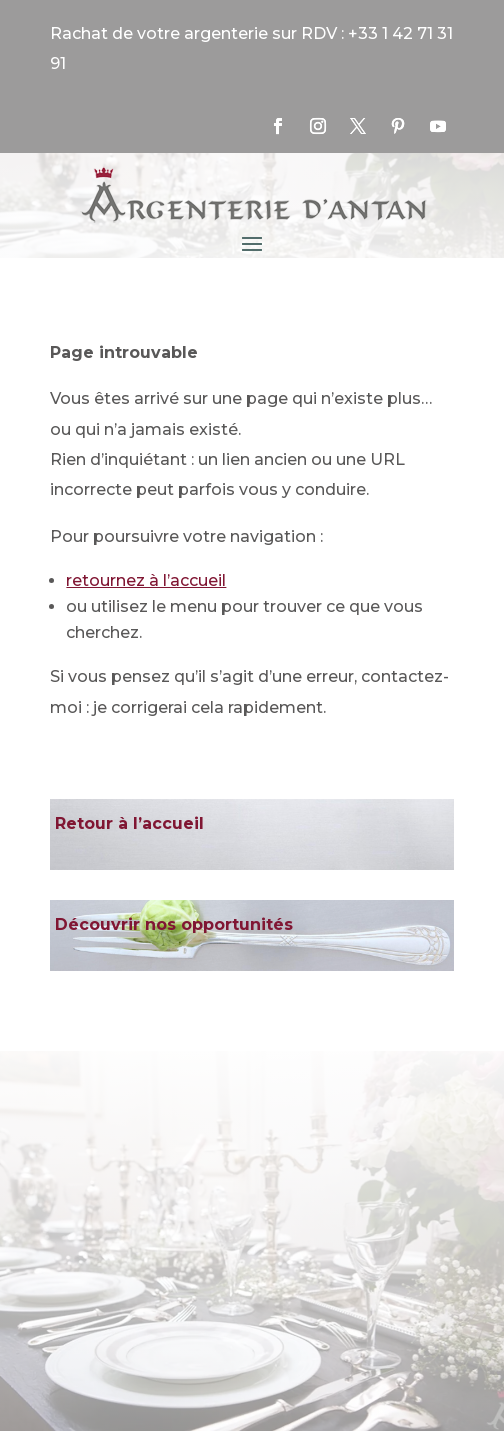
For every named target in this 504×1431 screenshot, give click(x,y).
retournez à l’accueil (146, 580)
